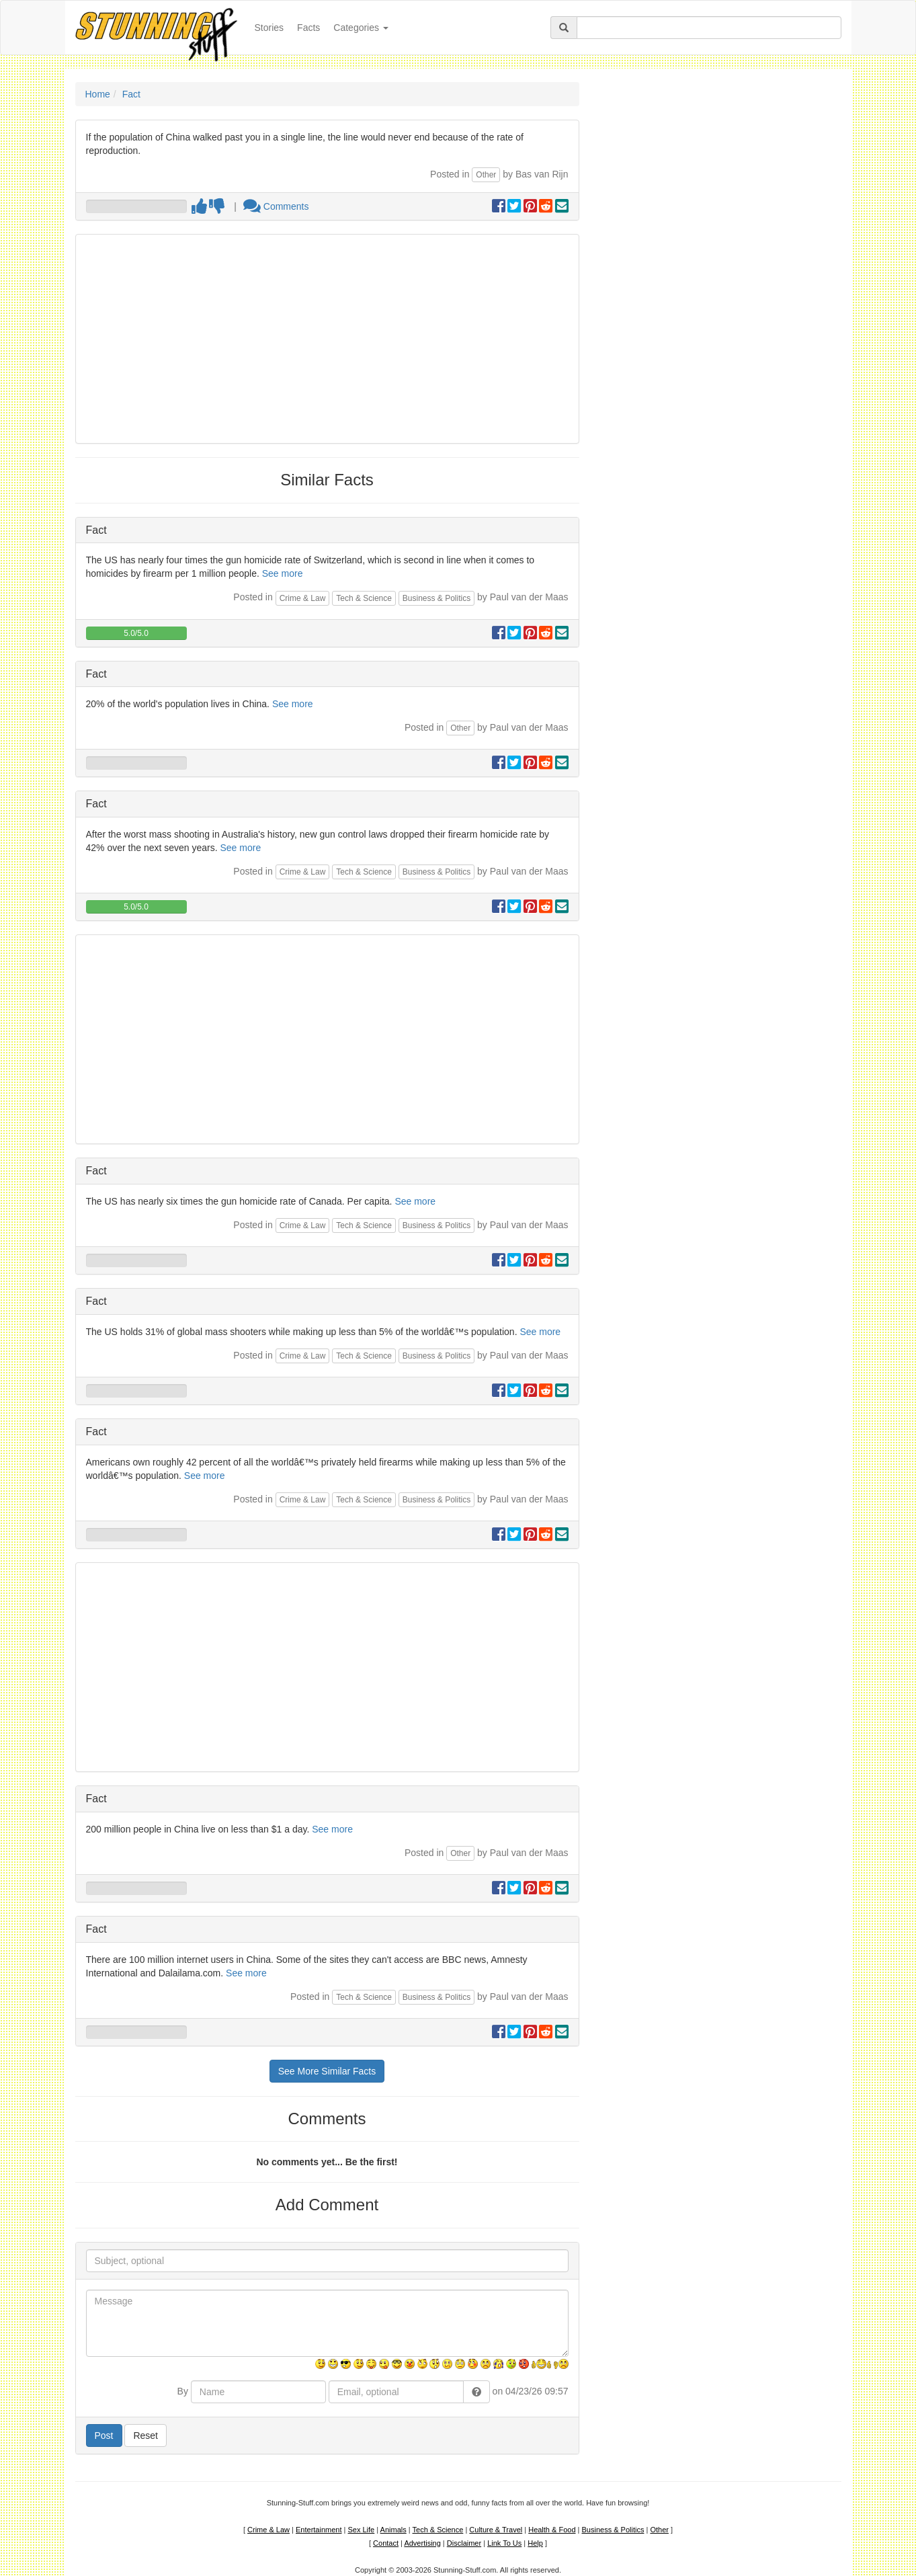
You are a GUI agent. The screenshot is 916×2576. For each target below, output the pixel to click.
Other (486, 174)
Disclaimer (464, 2543)
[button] (476, 2391)
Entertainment (318, 2530)
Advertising (422, 2543)
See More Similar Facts (327, 2071)
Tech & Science (364, 598)
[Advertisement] (327, 339)
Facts (308, 27)
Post (104, 2435)
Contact (386, 2543)
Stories (273, 26)
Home (97, 94)
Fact (131, 94)
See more (282, 573)
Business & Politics (436, 598)
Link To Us (504, 2543)
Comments (276, 206)
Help (535, 2543)
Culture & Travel (495, 2530)
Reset (145, 2435)
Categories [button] (360, 27)
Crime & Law (303, 598)
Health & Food (551, 2530)
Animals (393, 2530)
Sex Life (360, 2530)
